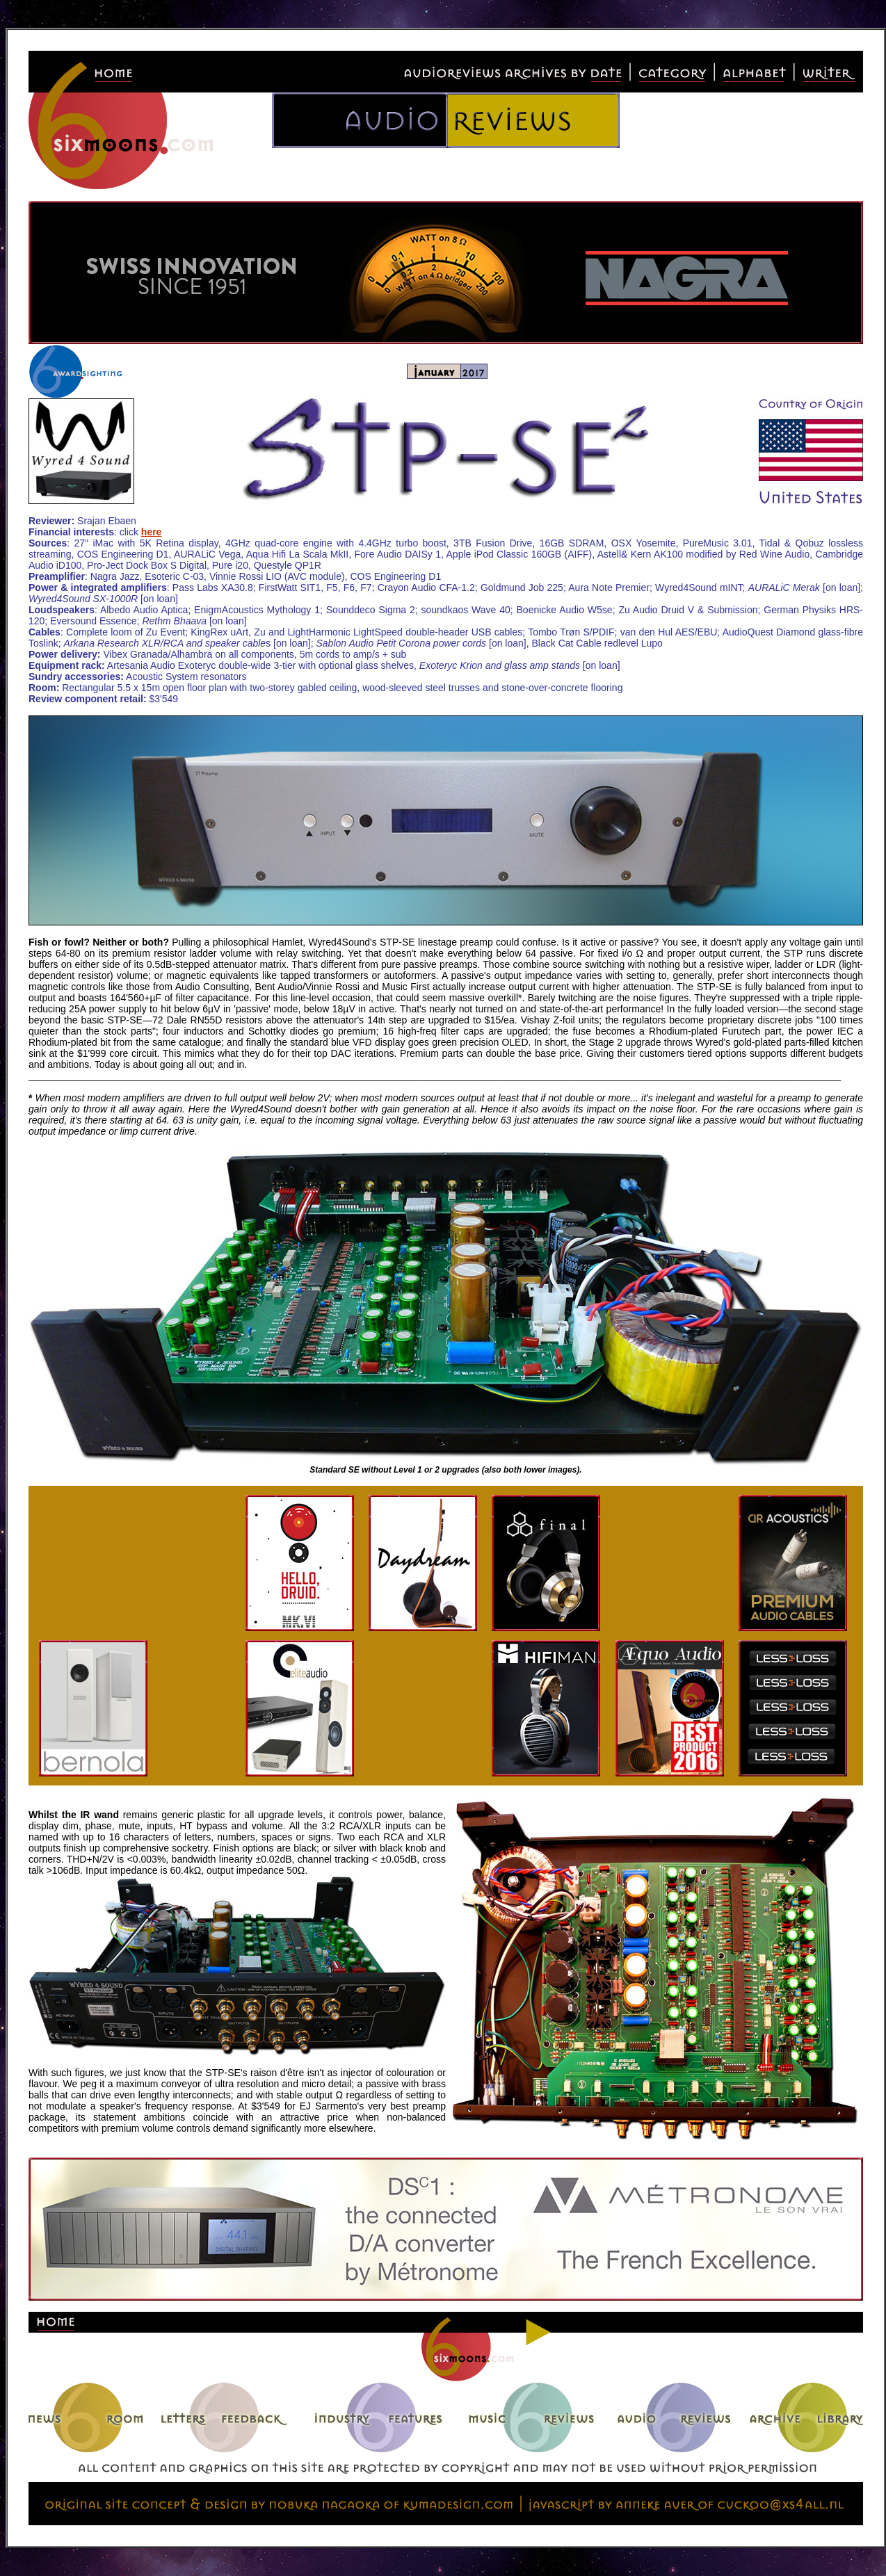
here (151, 531)
